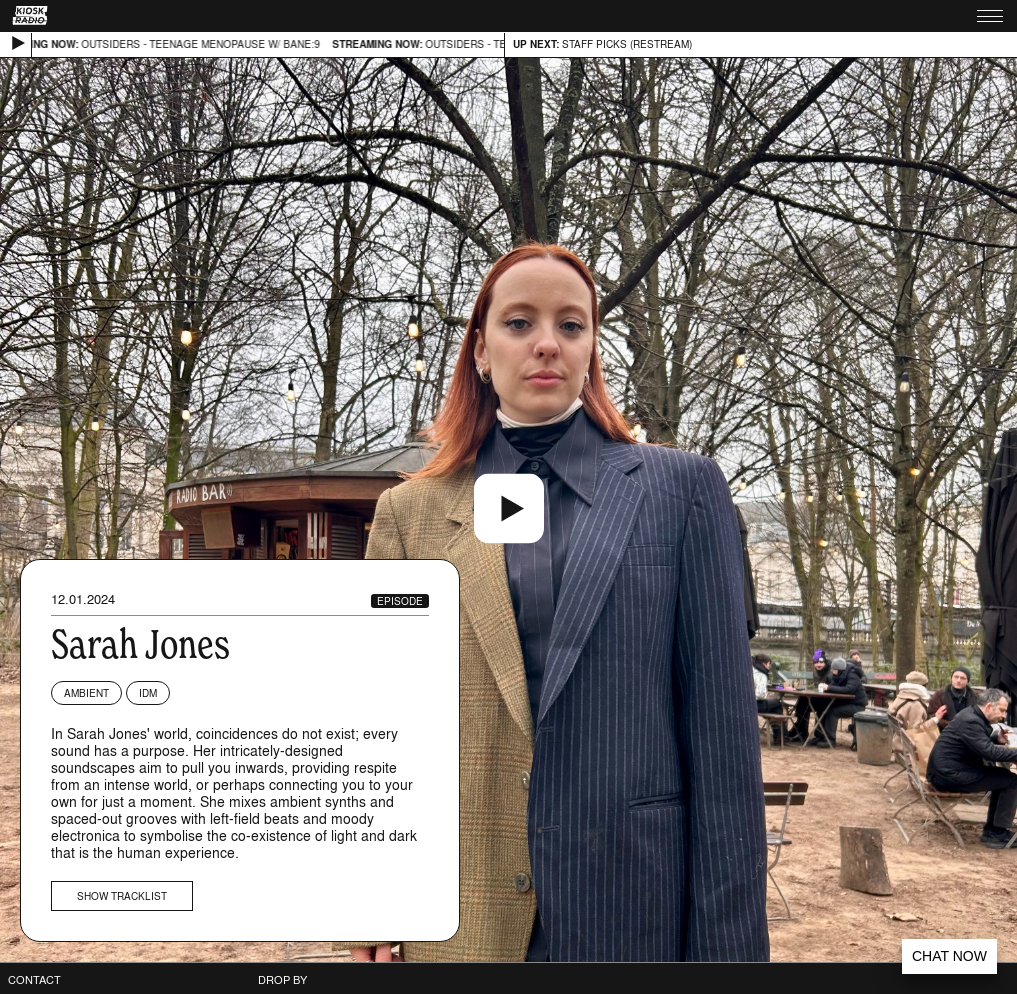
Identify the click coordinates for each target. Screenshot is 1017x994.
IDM (148, 693)
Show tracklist (122, 896)
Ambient (86, 693)
